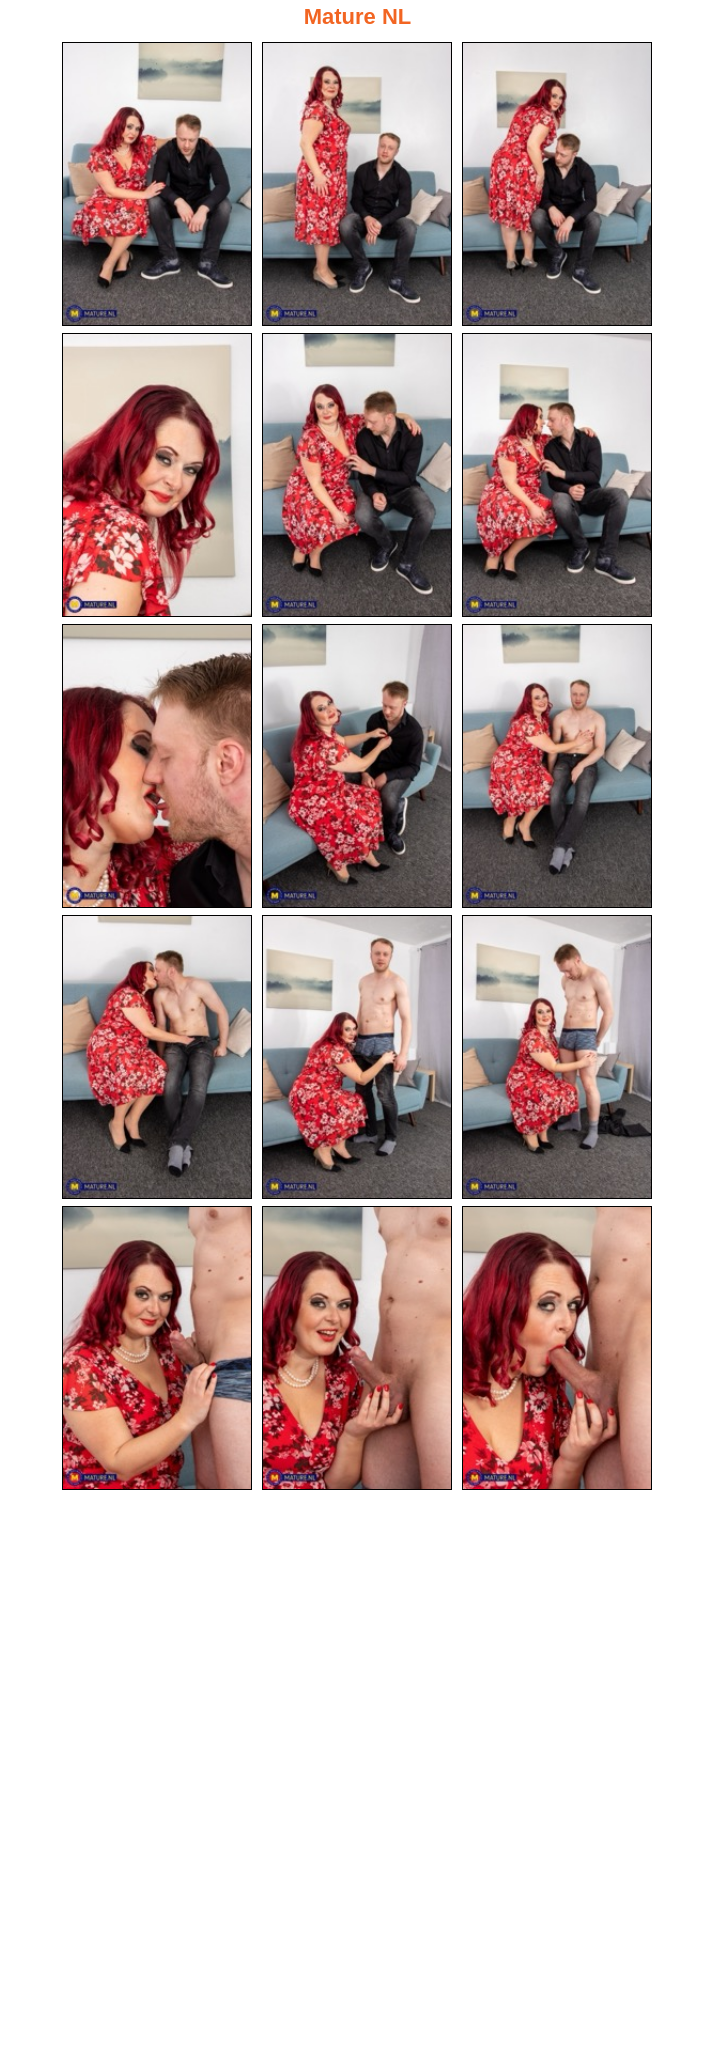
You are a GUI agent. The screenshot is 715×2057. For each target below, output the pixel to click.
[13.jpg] (157, 1348)
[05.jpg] (357, 475)
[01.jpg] (157, 184)
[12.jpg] (557, 1057)
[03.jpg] (557, 184)
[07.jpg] (157, 766)
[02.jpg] (357, 184)
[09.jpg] (557, 766)
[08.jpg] (357, 766)
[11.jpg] (357, 1057)
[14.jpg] (357, 1348)
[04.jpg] (157, 475)
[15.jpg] (557, 1348)
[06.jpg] (557, 475)
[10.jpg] (157, 1057)
